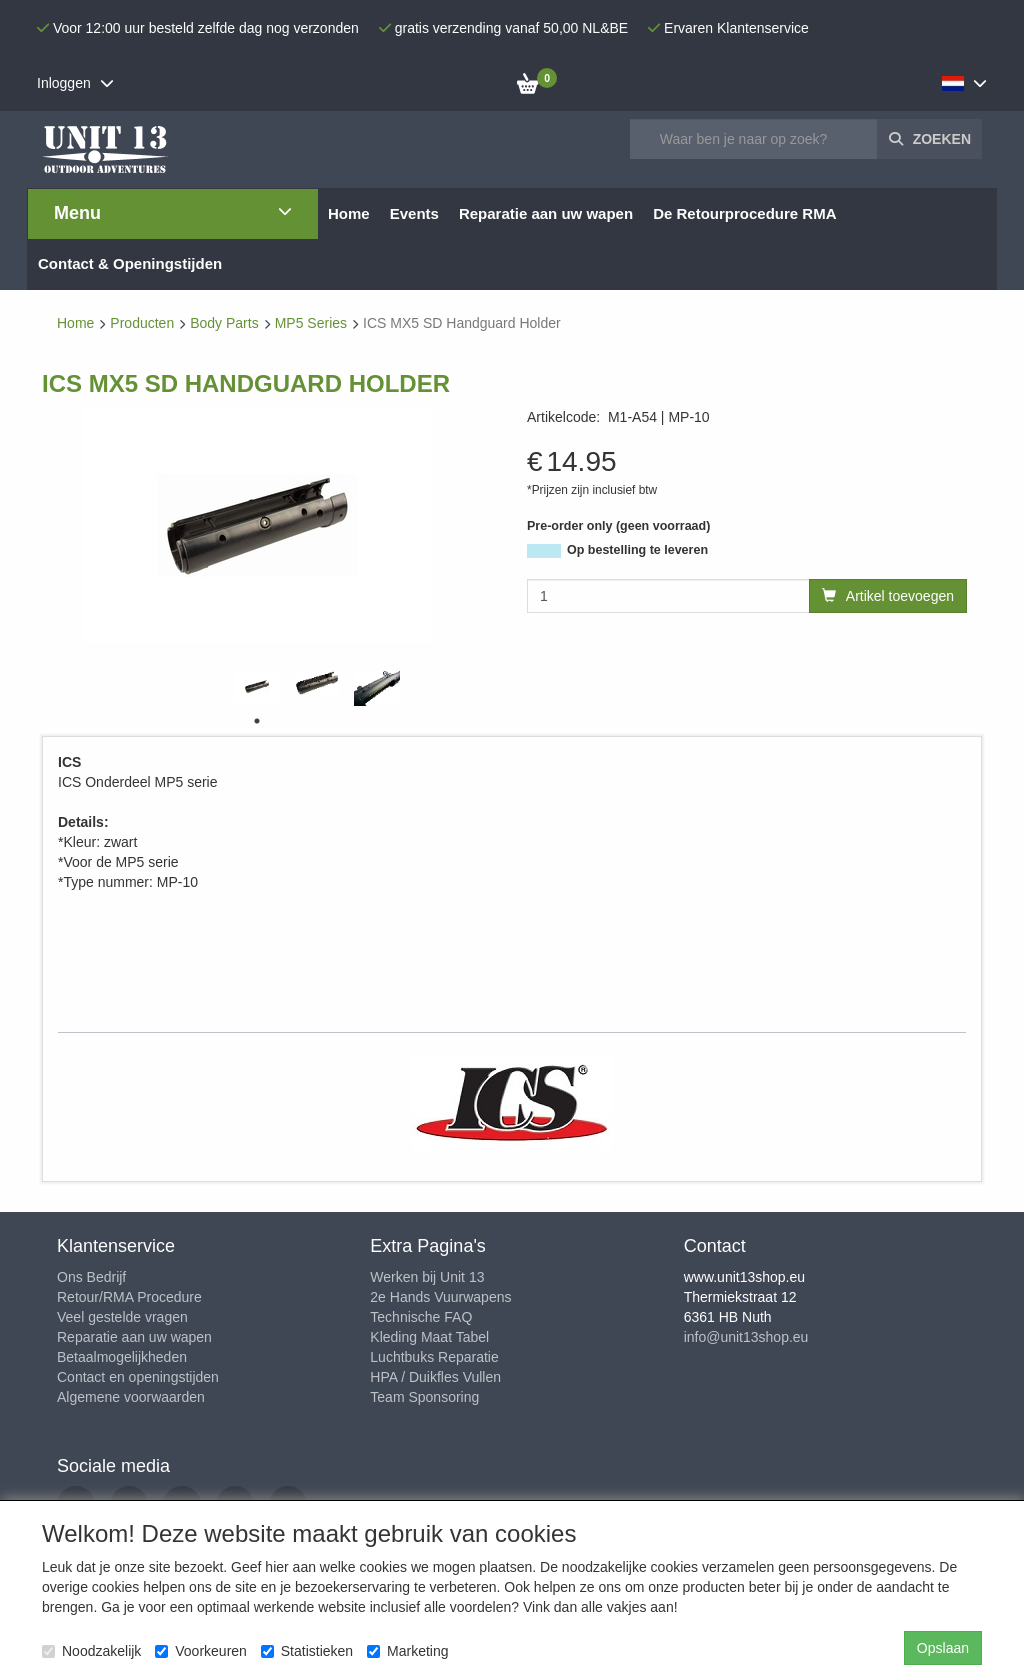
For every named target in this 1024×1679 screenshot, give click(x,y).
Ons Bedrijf (91, 1277)
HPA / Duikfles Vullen (435, 1377)
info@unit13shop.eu (746, 1337)
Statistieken (307, 1651)
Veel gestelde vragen (122, 1317)
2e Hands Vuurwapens (440, 1297)
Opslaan (943, 1648)
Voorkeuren (201, 1651)
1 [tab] (257, 721)
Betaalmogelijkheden (122, 1357)
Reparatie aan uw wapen (134, 1337)
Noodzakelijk (91, 1651)
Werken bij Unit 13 (427, 1277)
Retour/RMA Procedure (129, 1297)
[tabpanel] (257, 686)
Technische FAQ (421, 1317)
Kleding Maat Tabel (429, 1337)
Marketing (407, 1651)
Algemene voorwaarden (131, 1397)
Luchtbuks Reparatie (434, 1357)
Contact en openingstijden (138, 1377)
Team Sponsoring (424, 1397)
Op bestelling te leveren (637, 550)
